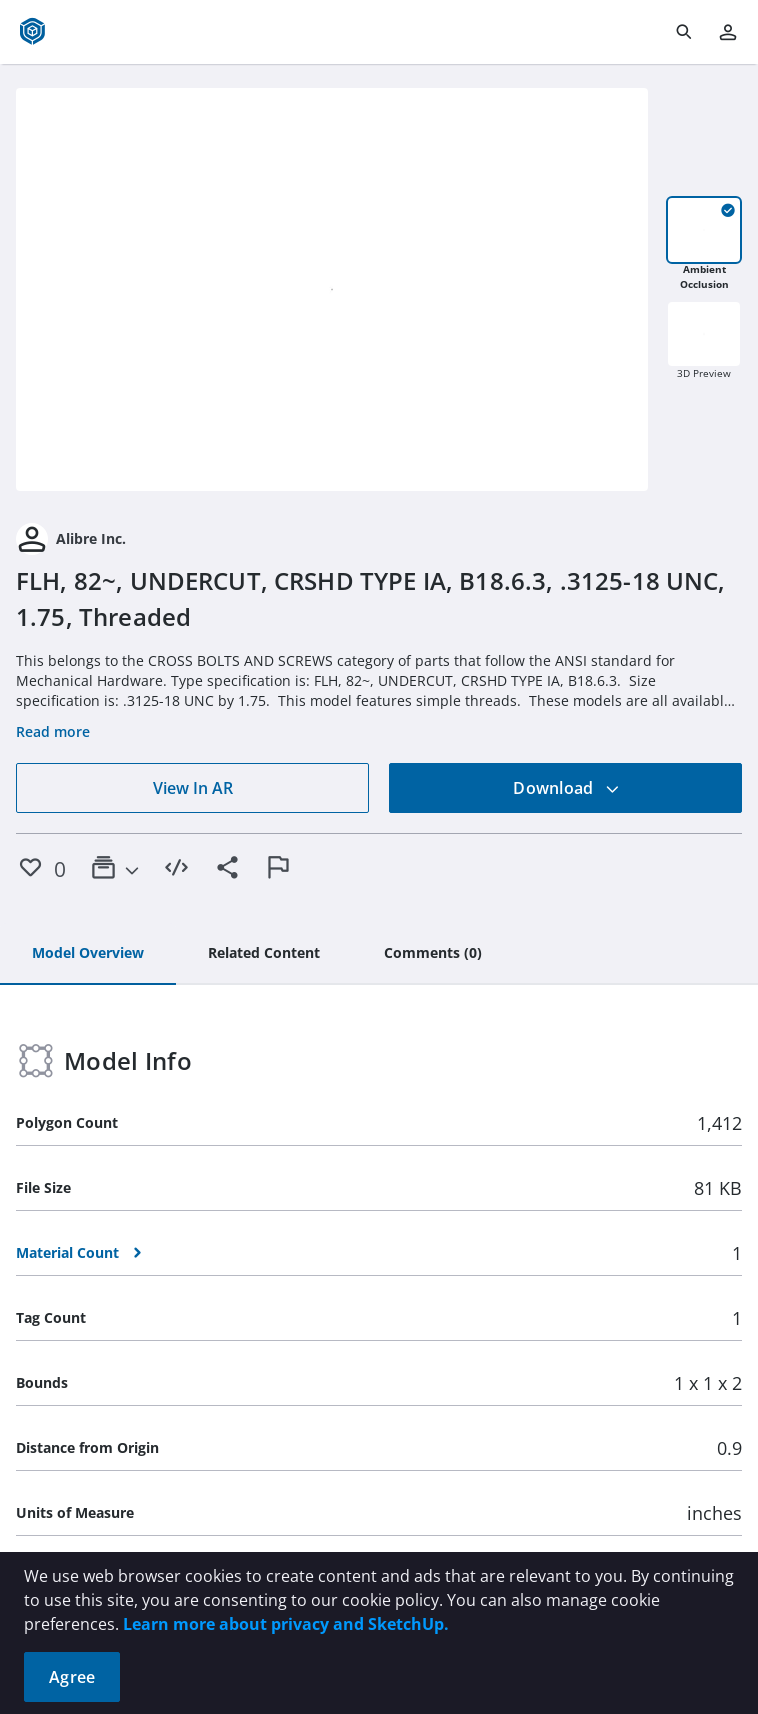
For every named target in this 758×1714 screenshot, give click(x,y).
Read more (53, 731)
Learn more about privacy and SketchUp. (286, 1624)
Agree (72, 1677)
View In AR (193, 788)
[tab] (88, 954)
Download (566, 788)
